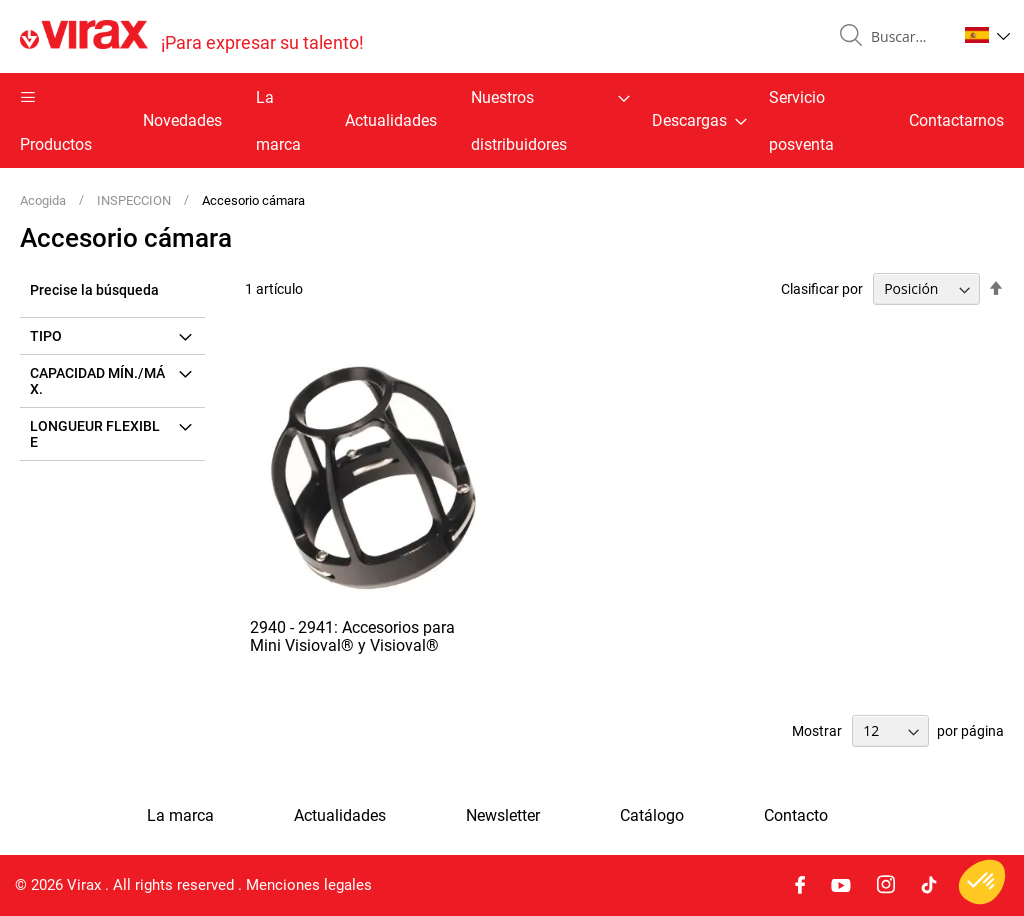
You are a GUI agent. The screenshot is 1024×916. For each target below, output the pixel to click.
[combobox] (906, 37)
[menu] (512, 120)
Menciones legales (309, 885)
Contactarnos (956, 120)
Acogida (44, 200)
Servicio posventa (801, 121)
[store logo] (192, 36)
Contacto (796, 816)
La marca (278, 121)
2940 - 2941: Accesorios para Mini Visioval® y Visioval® (352, 636)
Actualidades (391, 120)
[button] (987, 35)
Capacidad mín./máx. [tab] (97, 381)
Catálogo (652, 816)
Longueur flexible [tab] (95, 434)
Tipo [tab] (46, 336)
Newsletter (503, 816)
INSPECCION (135, 200)
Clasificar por (822, 289)
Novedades (182, 120)
